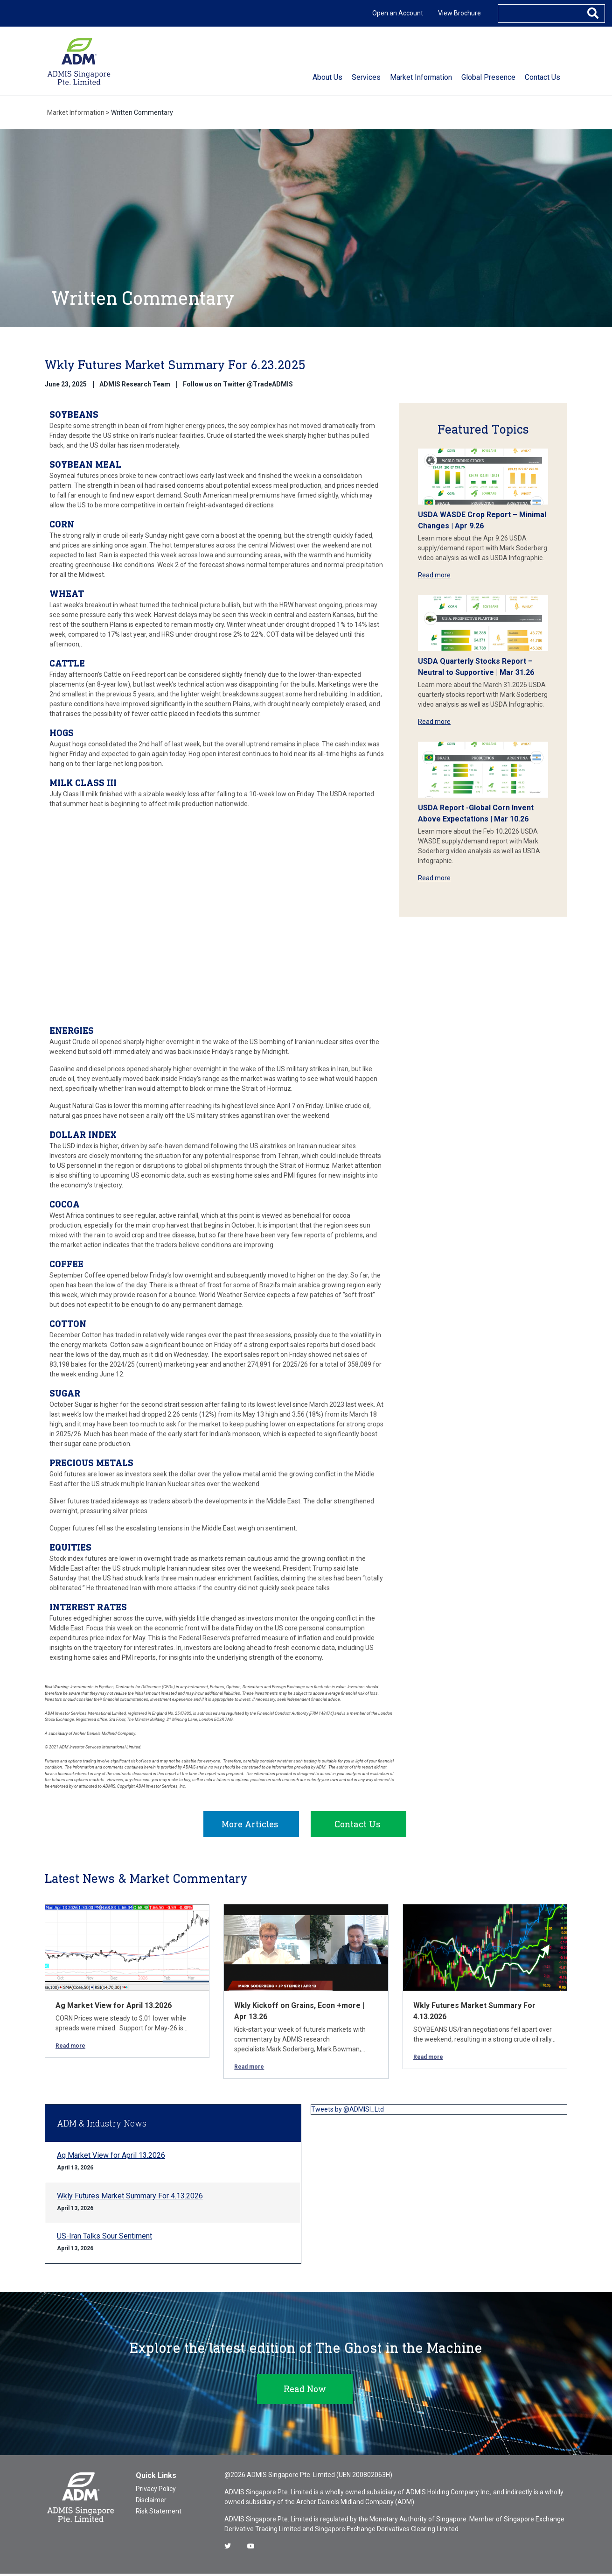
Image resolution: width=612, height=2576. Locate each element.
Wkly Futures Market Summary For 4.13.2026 (130, 2198)
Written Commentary (142, 112)
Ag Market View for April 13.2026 (114, 2007)
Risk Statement (158, 2513)
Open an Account (397, 13)
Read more (434, 575)
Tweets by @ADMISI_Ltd (347, 2111)
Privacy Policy (156, 2491)
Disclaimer (151, 2502)
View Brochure (459, 13)
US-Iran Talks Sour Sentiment (104, 2238)
